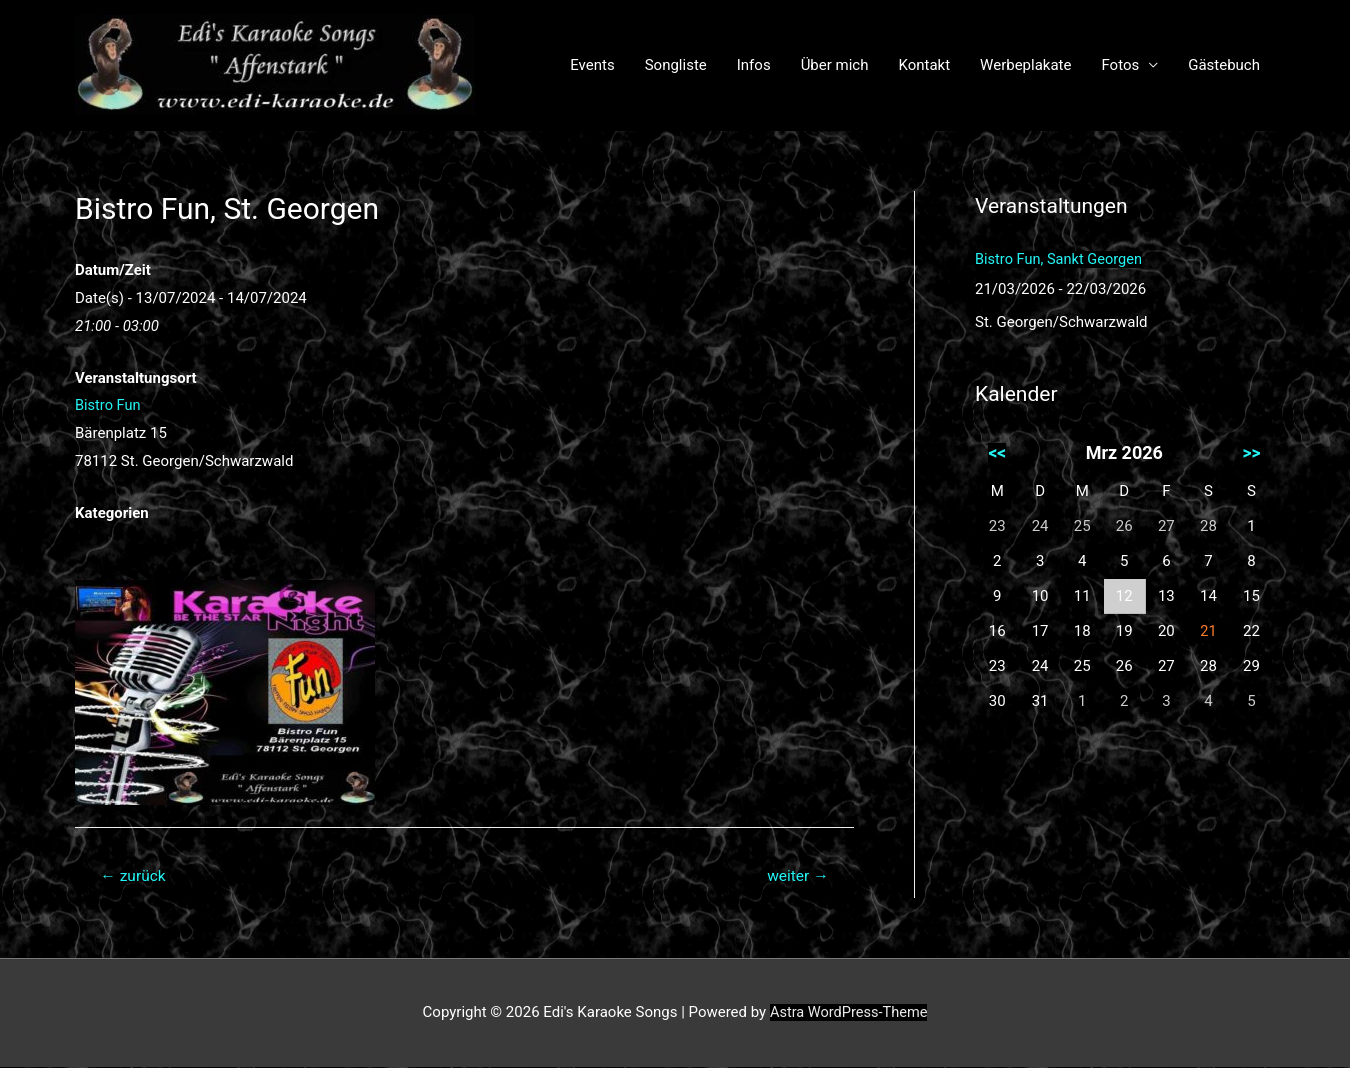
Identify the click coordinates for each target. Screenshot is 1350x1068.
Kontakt (924, 65)
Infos (754, 65)
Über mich (835, 65)
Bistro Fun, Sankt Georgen (1061, 259)
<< (997, 452)
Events (592, 65)
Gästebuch (1224, 65)
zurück (134, 876)
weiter (796, 876)
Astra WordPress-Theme (848, 1013)
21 (1208, 631)
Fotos (1120, 65)
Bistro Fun (109, 405)
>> (1251, 452)
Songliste (676, 65)
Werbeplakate (1025, 65)
